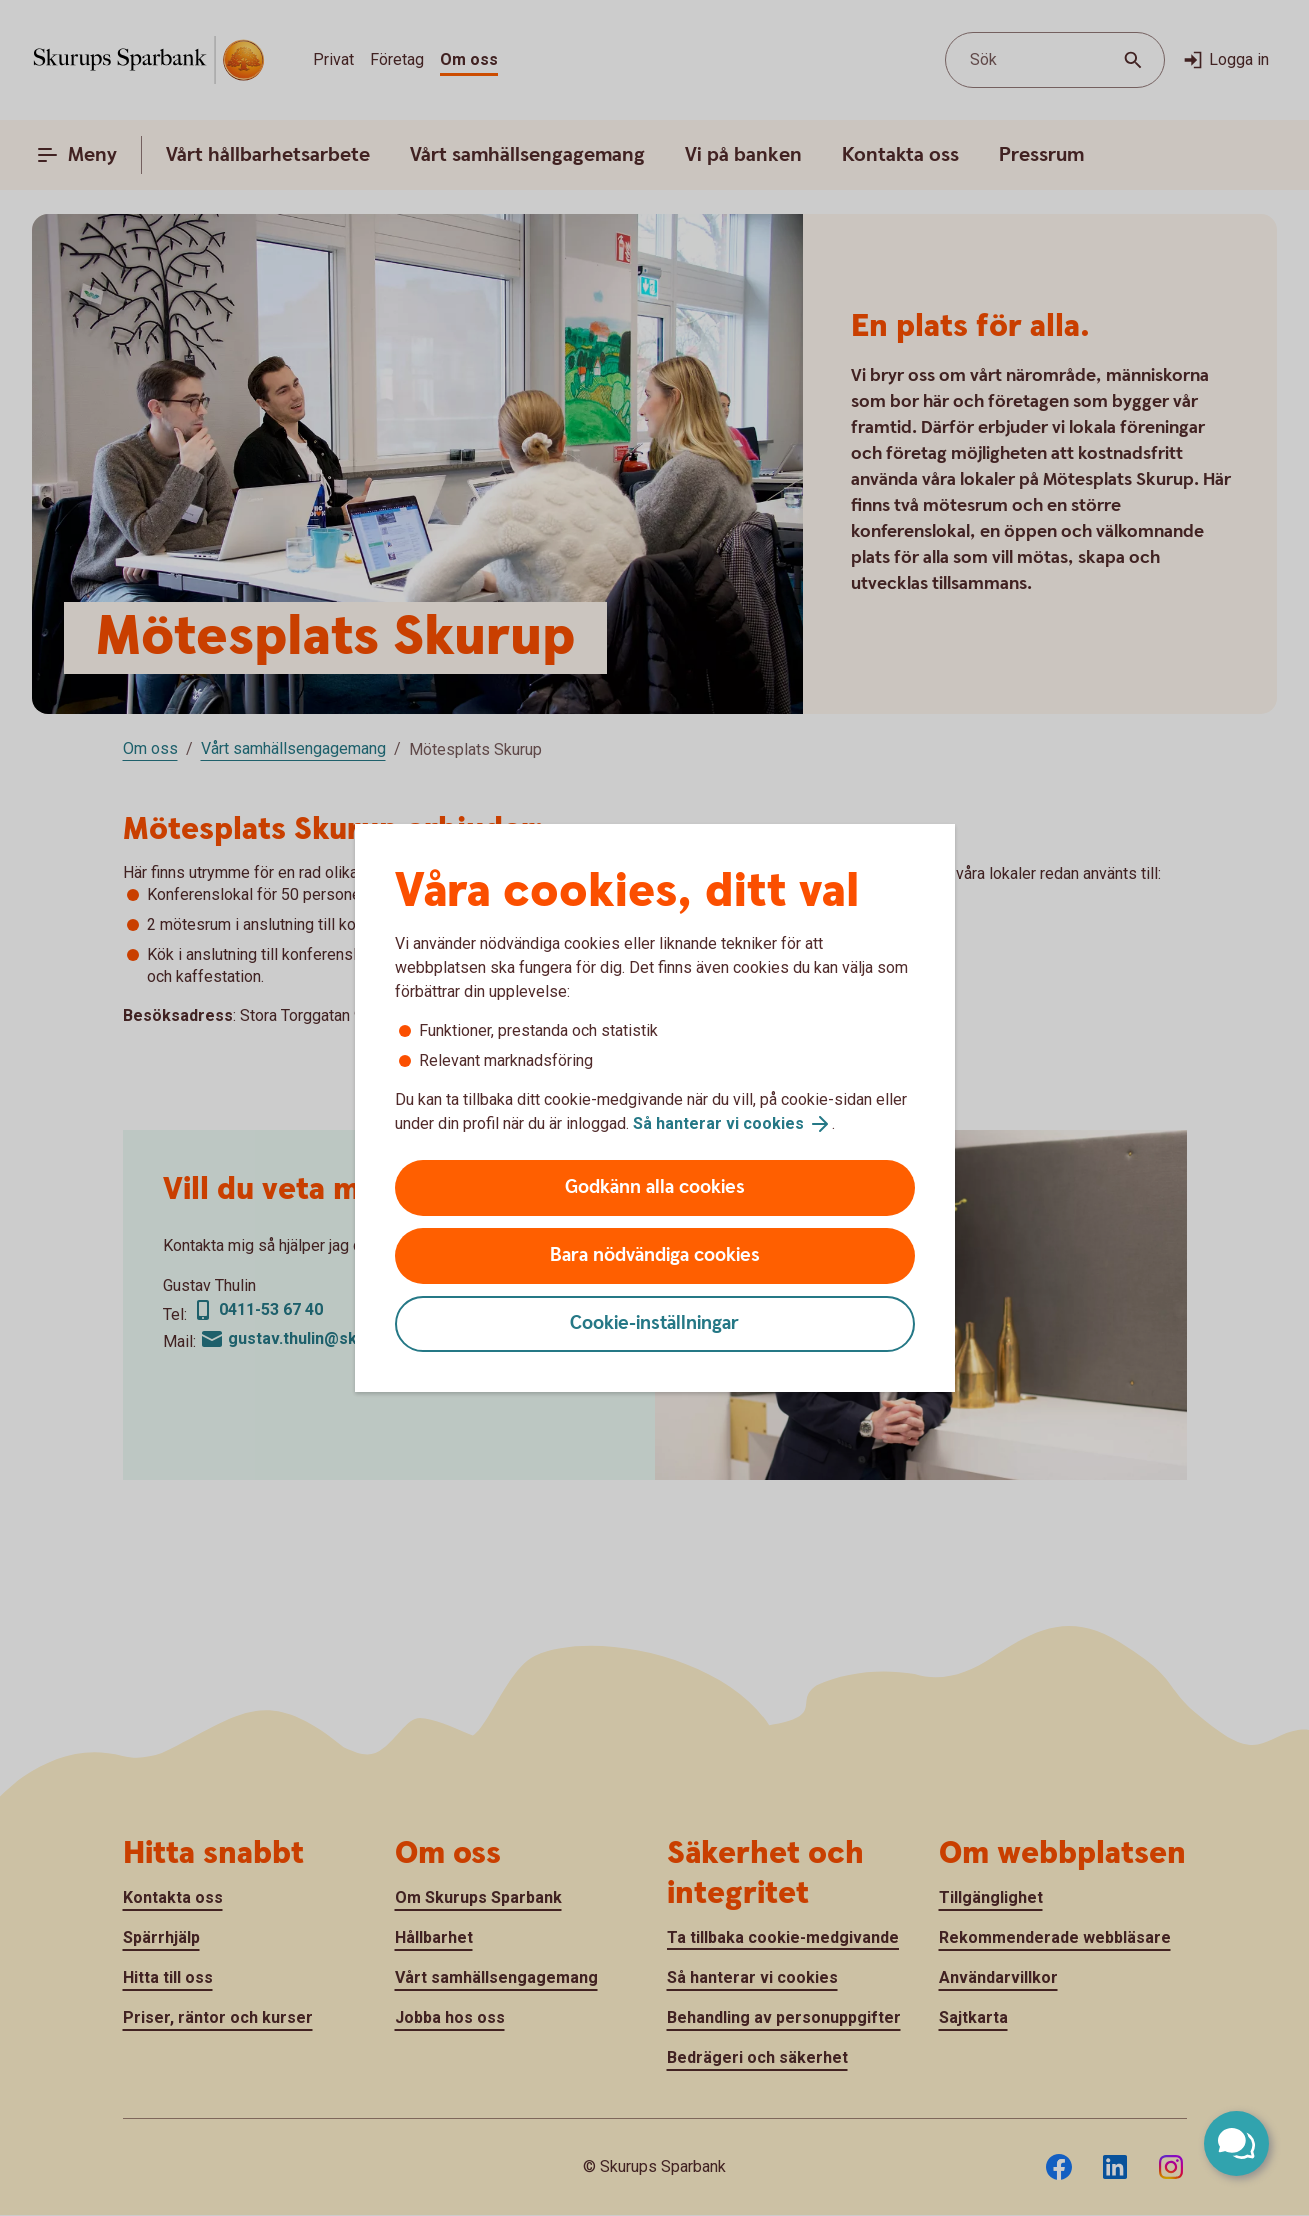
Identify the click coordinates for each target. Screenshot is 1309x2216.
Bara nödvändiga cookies (655, 1255)
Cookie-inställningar (654, 1323)
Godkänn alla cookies (655, 1187)
